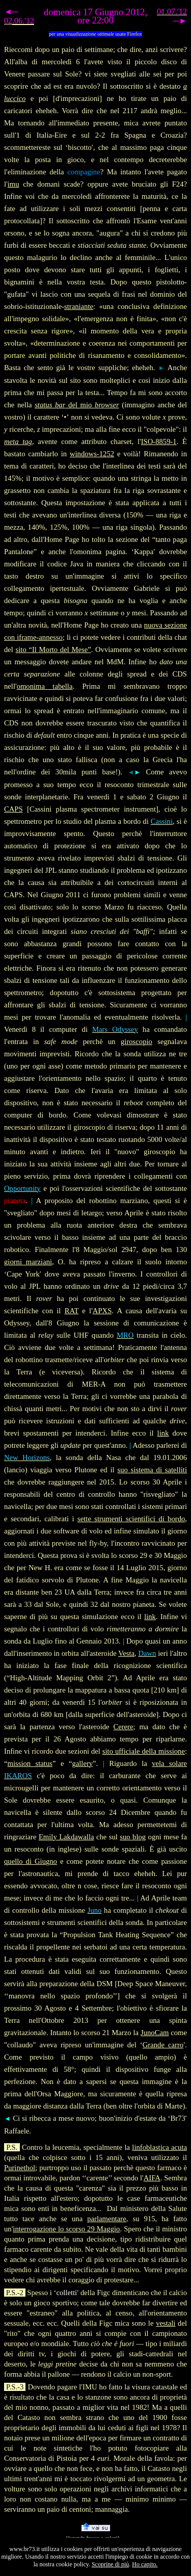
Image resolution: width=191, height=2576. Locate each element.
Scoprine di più (110, 2564)
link (163, 1433)
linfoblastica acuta (159, 2147)
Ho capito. (144, 2564)
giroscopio (136, 1041)
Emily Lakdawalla (66, 1837)
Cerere (123, 1727)
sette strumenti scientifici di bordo (131, 1519)
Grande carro (163, 2045)
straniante (78, 306)
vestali (165, 2323)
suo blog (133, 1837)
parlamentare (106, 2219)
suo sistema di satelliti (152, 1470)
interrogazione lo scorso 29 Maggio (66, 2229)
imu (13, 184)
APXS (102, 1311)
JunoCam (155, 2032)
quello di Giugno (30, 1861)
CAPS (13, 809)
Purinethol (19, 2168)
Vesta (126, 1653)
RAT (71, 1311)
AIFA (152, 2178)
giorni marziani (28, 1262)
